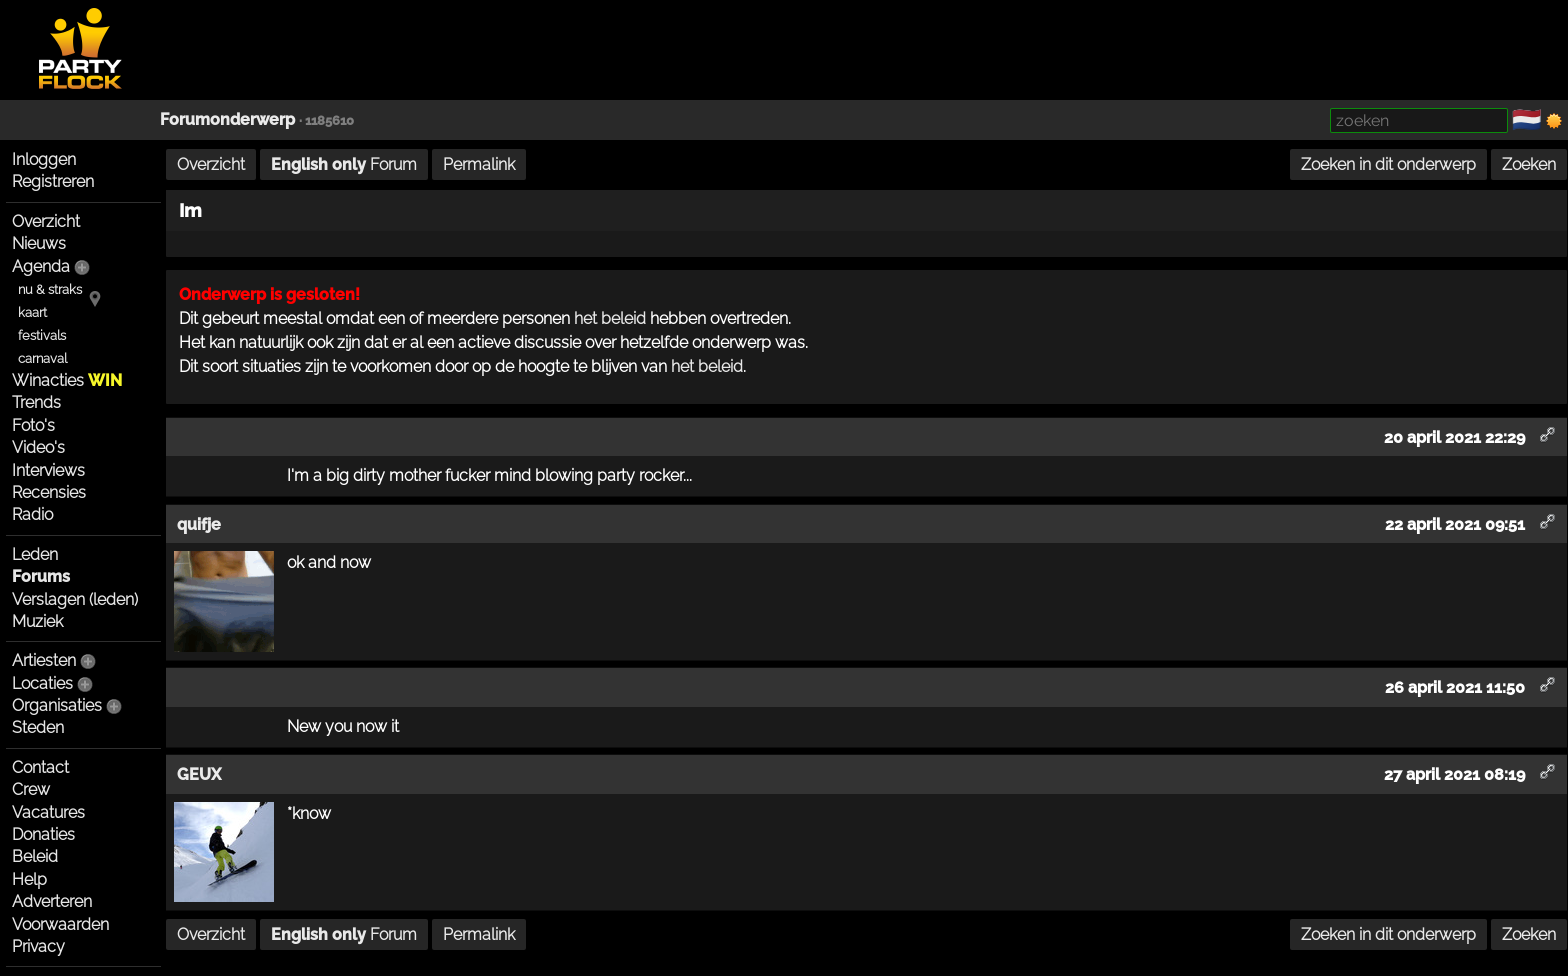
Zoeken (1529, 164)
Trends (36, 402)
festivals (42, 335)
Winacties (67, 380)
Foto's (33, 425)
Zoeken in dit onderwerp (1388, 164)
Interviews (48, 470)
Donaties (43, 834)
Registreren (53, 181)
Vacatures (48, 812)
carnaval (42, 358)
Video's (38, 447)
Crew (31, 789)
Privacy (38, 946)
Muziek (37, 621)
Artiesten (44, 660)
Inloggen (44, 159)
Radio (32, 514)
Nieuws (39, 243)
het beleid (610, 318)
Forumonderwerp (227, 119)
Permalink (479, 164)
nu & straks (50, 289)
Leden (35, 554)
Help (29, 879)
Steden (38, 727)
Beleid (35, 856)
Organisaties (57, 705)
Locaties (42, 683)
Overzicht (46, 221)
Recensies (49, 492)
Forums (41, 576)
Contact (40, 767)
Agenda (41, 266)
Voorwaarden (60, 924)
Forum (344, 164)
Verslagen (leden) (75, 599)
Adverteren (52, 901)
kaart (32, 312)
